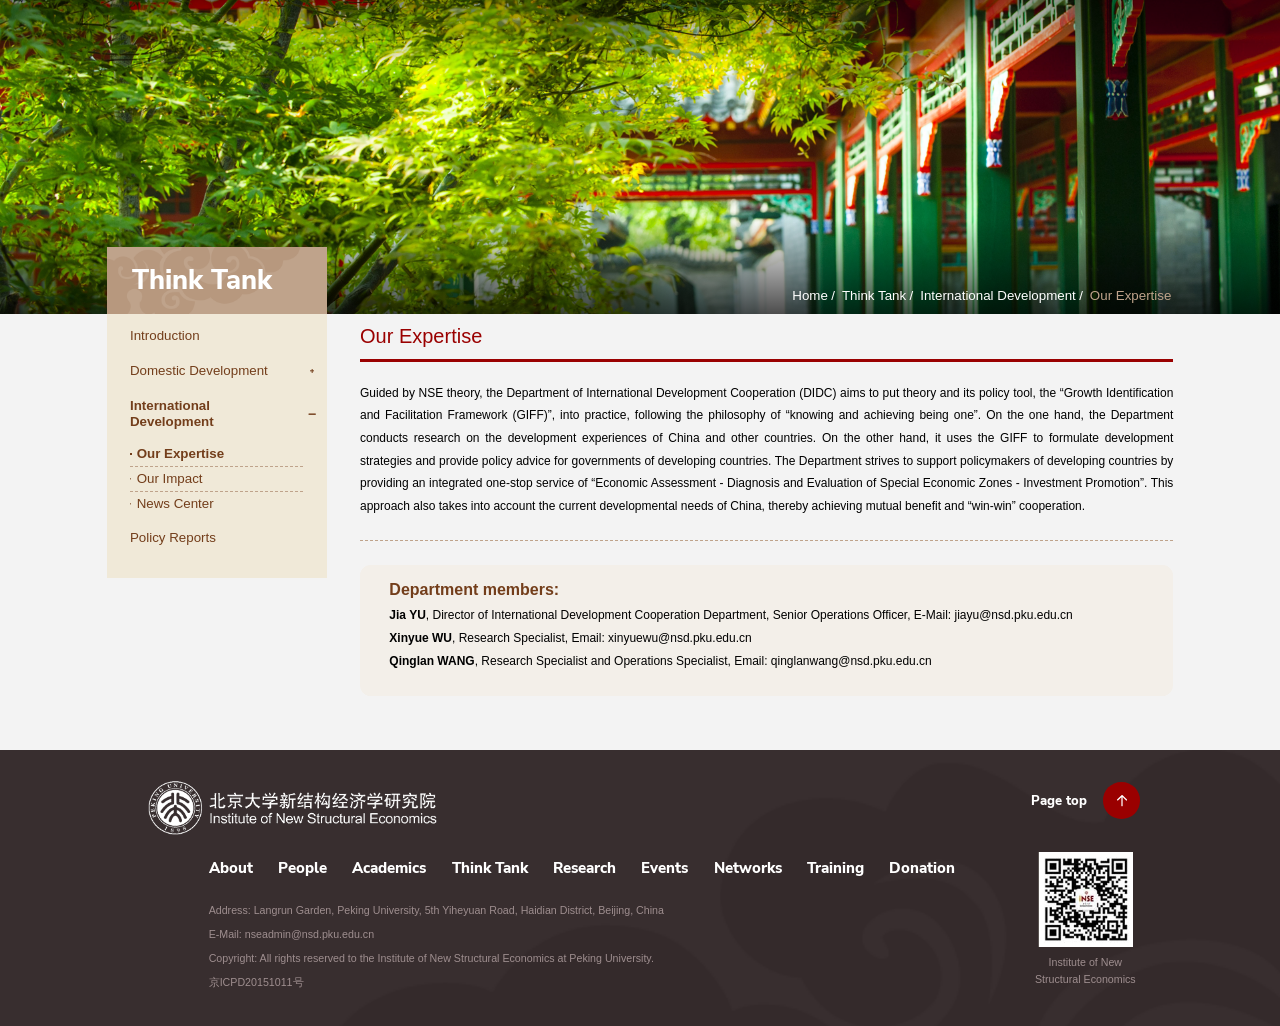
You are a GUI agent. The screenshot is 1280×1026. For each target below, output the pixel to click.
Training (1072, 57)
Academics (654, 57)
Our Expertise (1130, 295)
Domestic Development (199, 370)
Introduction (165, 335)
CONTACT (1100, 11)
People (572, 57)
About (506, 57)
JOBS (1048, 11)
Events (915, 57)
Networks (991, 57)
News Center (175, 503)
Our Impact (170, 478)
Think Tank (748, 57)
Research (838, 57)
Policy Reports (173, 537)
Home (810, 295)
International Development (998, 295)
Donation (1150, 57)
